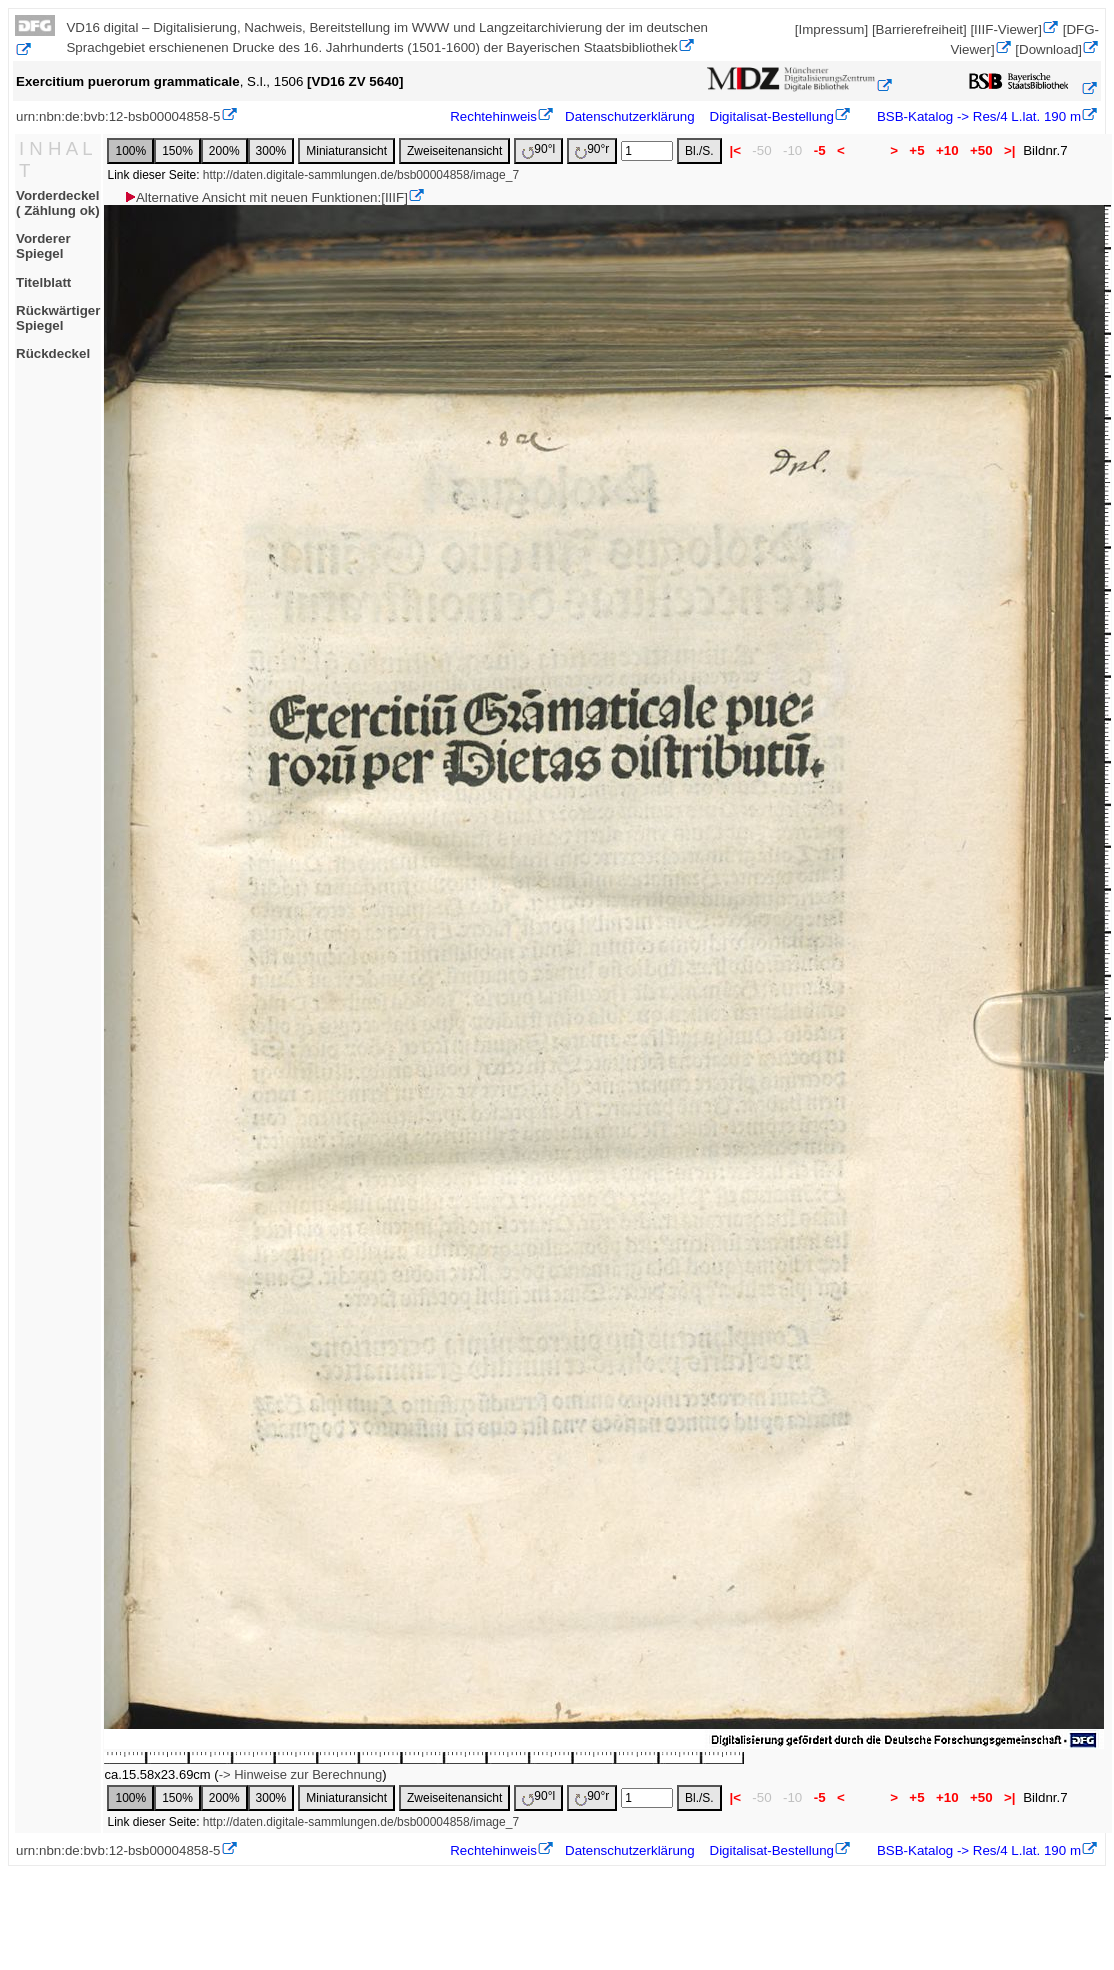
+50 (981, 150)
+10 (947, 150)
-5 (819, 150)
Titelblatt (43, 282)
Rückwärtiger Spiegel (58, 318)
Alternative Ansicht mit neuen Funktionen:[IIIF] (265, 197)
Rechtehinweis (493, 116)
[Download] (1048, 49)
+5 (917, 150)
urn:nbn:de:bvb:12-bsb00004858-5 (118, 116)
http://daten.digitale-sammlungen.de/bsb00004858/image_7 (361, 175)
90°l (538, 150)
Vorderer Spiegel (43, 246)
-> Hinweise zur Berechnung (301, 1774)
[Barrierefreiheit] (919, 29)
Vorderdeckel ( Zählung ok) (58, 203)
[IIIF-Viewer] (1006, 29)
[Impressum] (831, 29)
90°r (592, 150)
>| (1009, 150)
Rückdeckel (53, 353)
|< (735, 150)
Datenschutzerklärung (630, 116)
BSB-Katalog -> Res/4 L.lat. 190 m (977, 116)
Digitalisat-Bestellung (772, 116)
